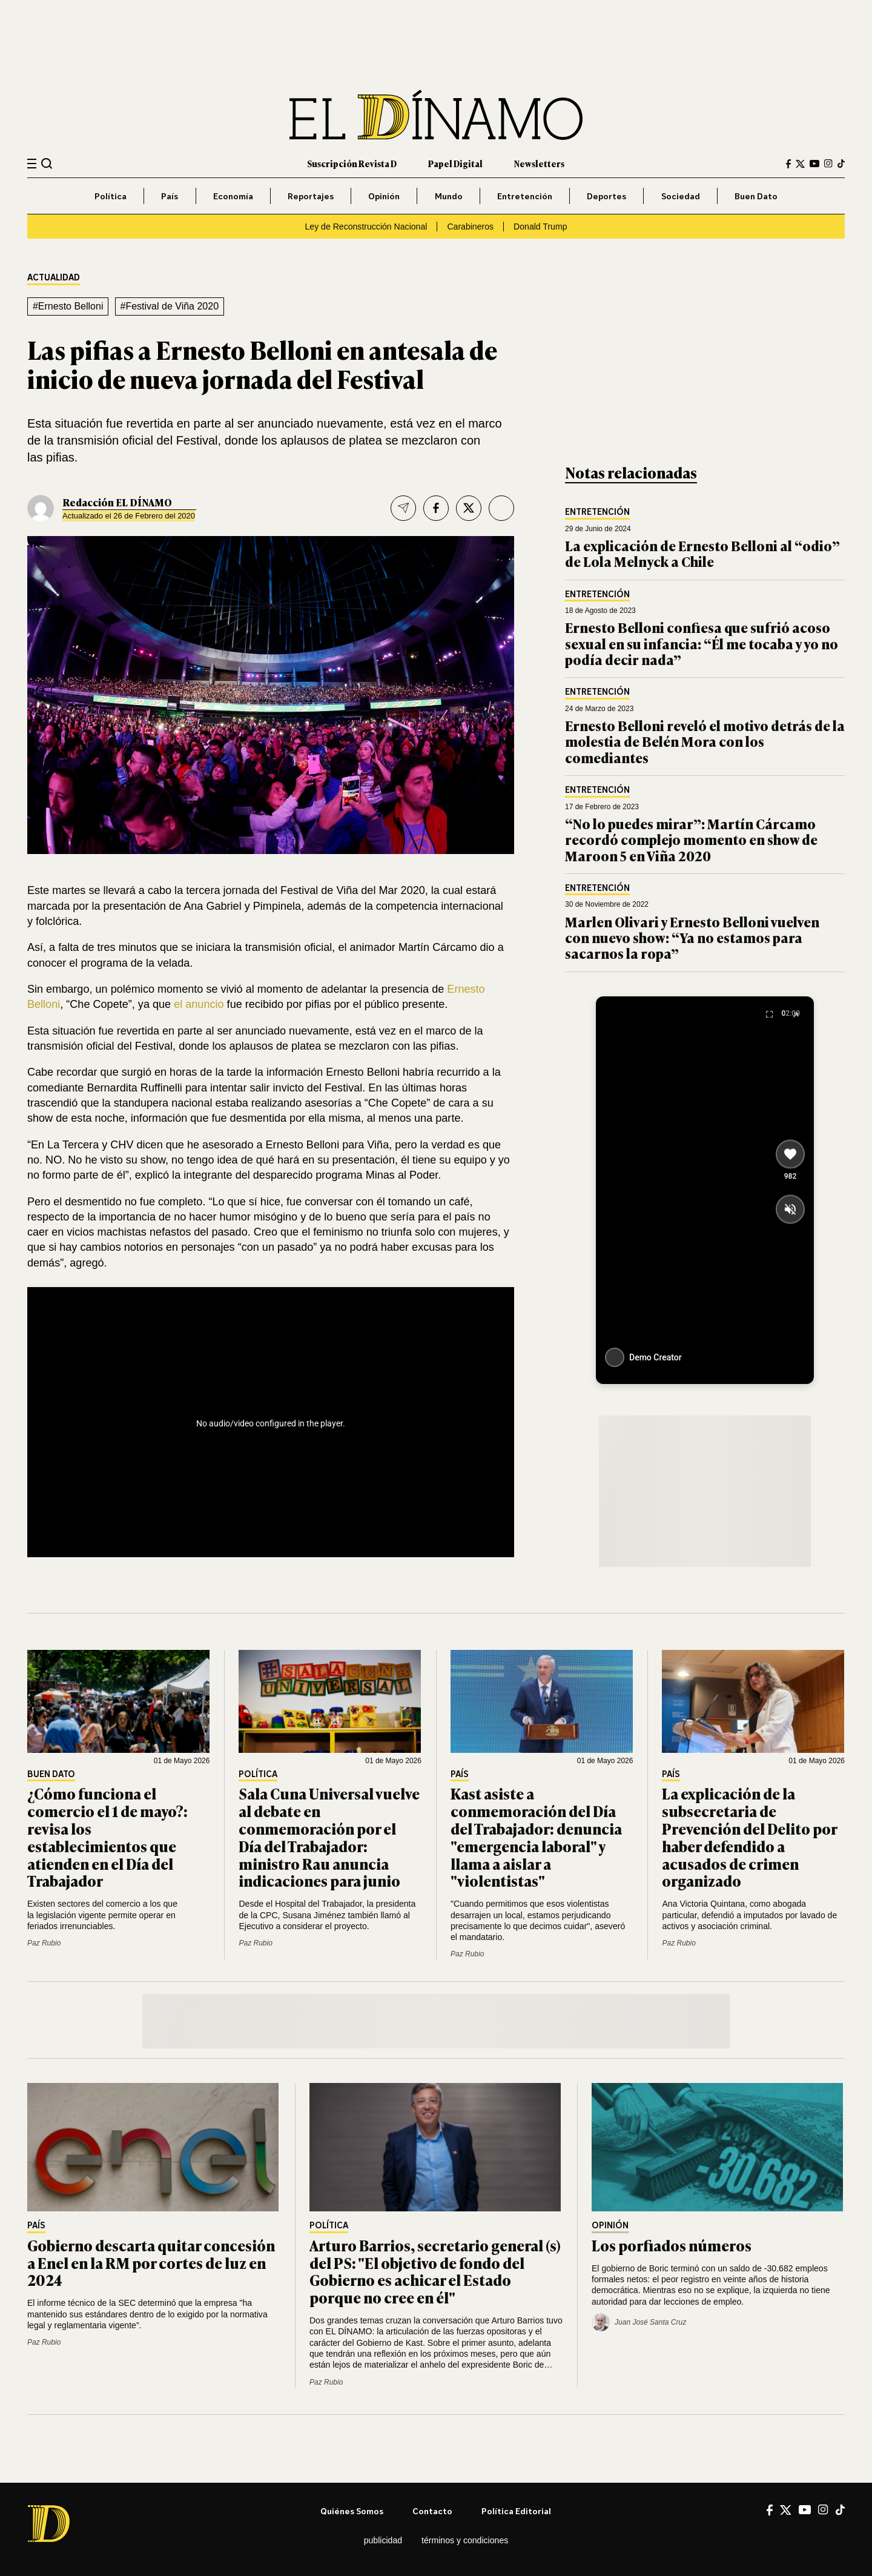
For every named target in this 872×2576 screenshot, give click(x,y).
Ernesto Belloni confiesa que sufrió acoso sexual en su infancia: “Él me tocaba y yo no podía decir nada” (701, 643)
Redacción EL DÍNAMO (117, 502)
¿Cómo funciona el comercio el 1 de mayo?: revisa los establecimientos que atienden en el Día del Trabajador (107, 1837)
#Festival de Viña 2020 (170, 306)
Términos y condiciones (464, 2540)
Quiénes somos (351, 2511)
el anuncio (200, 1004)
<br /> (270, 1419)
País (169, 196)
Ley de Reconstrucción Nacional (366, 226)
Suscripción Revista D (352, 163)
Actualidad (53, 277)
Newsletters (539, 163)
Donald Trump (540, 226)
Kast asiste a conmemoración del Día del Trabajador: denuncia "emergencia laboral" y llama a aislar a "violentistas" (536, 1837)
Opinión (384, 196)
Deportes (606, 196)
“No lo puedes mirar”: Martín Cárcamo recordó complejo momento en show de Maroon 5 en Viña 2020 (691, 839)
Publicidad (383, 2540)
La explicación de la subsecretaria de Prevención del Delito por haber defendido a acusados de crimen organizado (749, 1837)
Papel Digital (455, 163)
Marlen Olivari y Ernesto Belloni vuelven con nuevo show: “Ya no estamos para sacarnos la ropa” (692, 938)
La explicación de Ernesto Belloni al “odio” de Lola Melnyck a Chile (702, 553)
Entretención (524, 196)
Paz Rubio (44, 1943)
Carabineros (470, 226)
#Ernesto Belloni (68, 306)
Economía (233, 196)
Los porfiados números (673, 2245)
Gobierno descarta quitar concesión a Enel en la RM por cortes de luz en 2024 (151, 2262)
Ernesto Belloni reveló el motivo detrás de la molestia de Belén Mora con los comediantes (705, 741)
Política (110, 196)
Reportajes (311, 196)
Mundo (449, 196)
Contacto (432, 2511)
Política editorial (516, 2511)
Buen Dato (756, 196)
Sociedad (680, 196)
